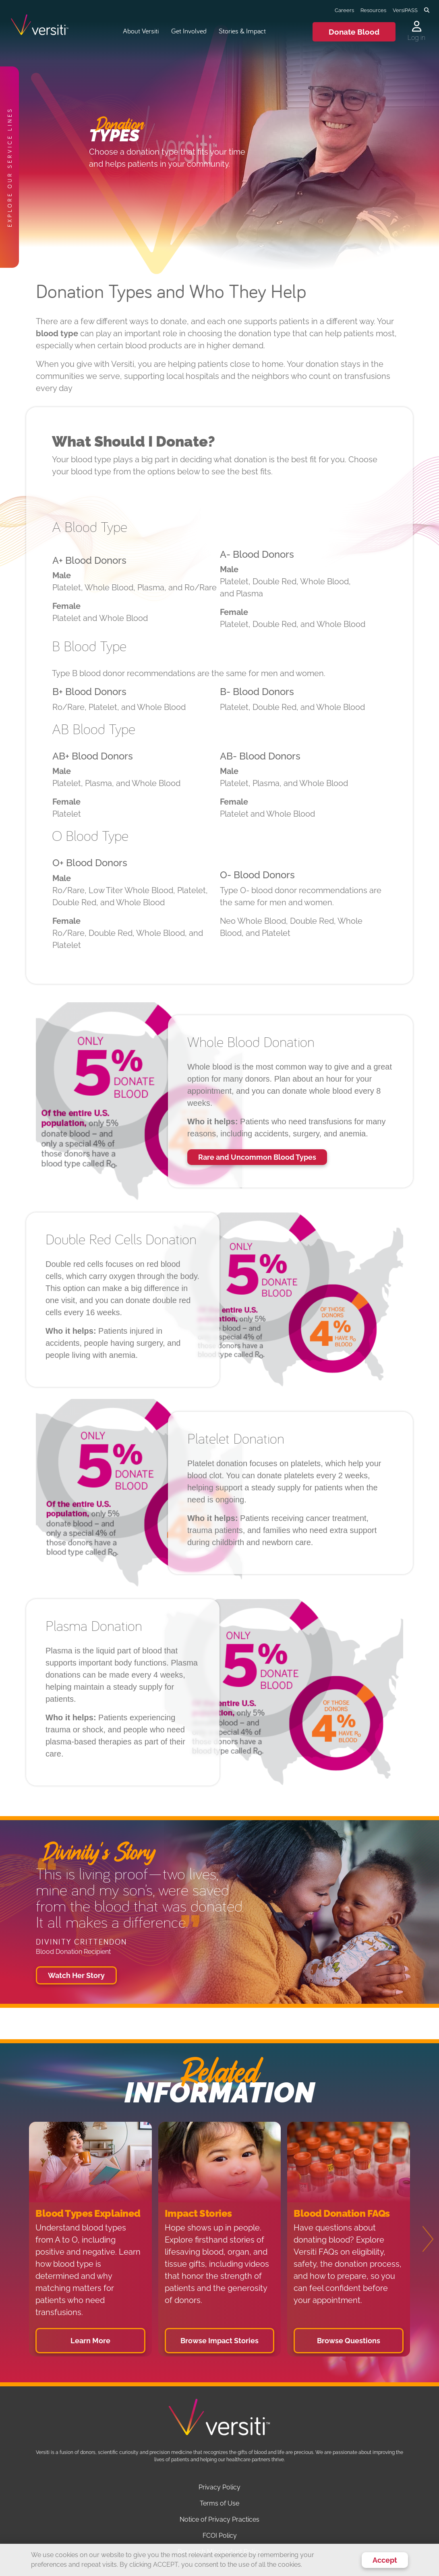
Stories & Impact (242, 30)
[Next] (423, 2239)
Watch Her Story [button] (76, 1975)
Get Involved (189, 30)
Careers (344, 10)
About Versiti (141, 30)
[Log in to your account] (416, 27)
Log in (416, 37)
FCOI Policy (220, 2535)
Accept (385, 2560)
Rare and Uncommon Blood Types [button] (257, 1157)
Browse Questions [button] (348, 2340)
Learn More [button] (90, 2340)
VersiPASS (405, 10)
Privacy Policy (219, 2487)
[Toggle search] (426, 10)
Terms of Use (219, 2503)
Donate (354, 31)
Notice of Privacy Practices (219, 2519)
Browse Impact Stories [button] (219, 2340)
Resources (373, 10)
